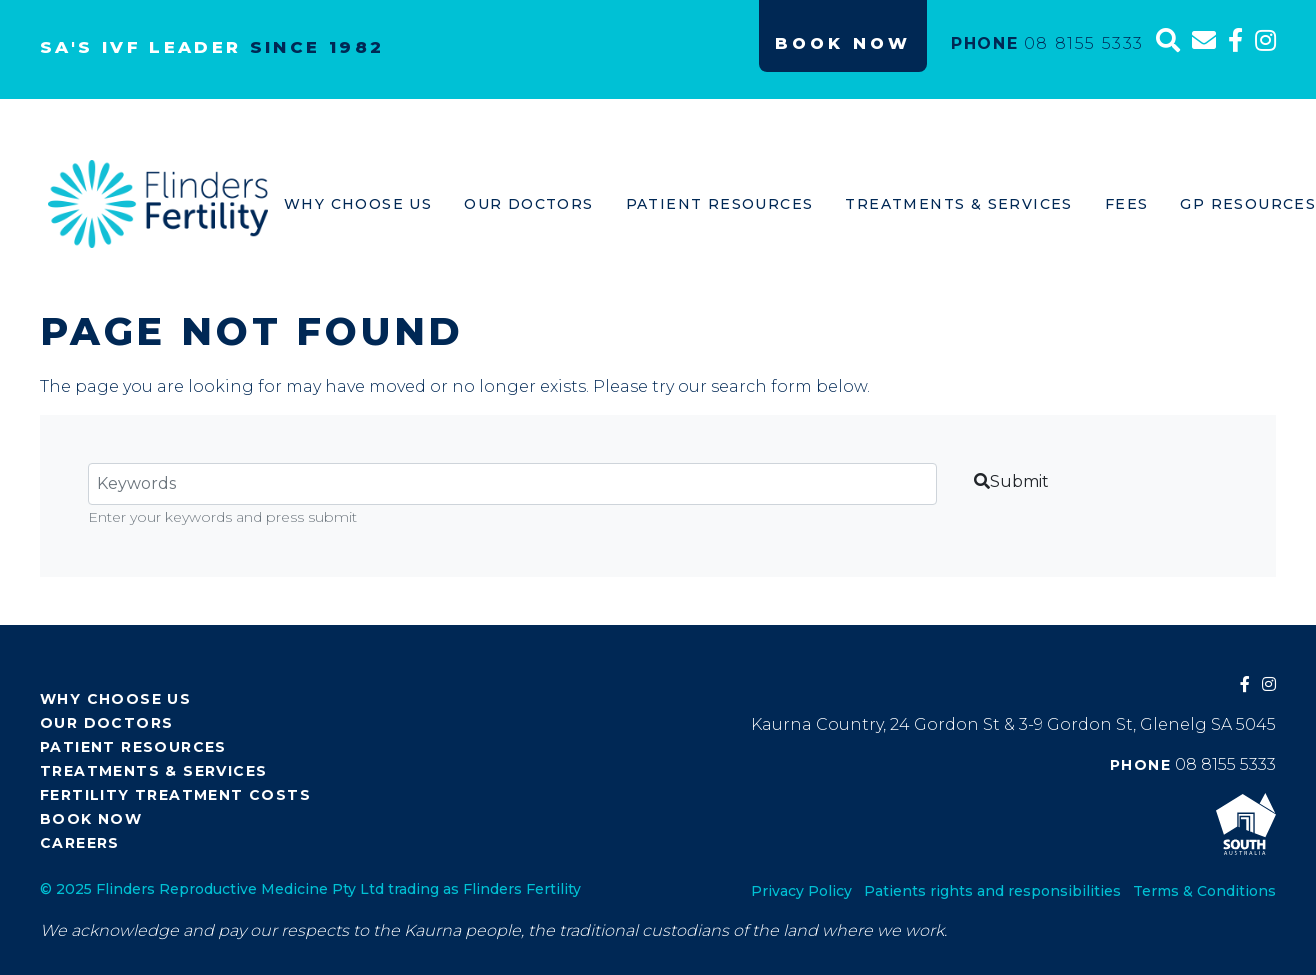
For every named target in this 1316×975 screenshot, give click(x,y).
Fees (1127, 204)
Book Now (843, 43)
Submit (1011, 481)
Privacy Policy (801, 891)
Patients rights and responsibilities (992, 891)
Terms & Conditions (1204, 891)
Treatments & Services (958, 204)
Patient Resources (720, 204)
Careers (80, 843)
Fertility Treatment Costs (175, 795)
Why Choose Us (358, 204)
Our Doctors (528, 204)
